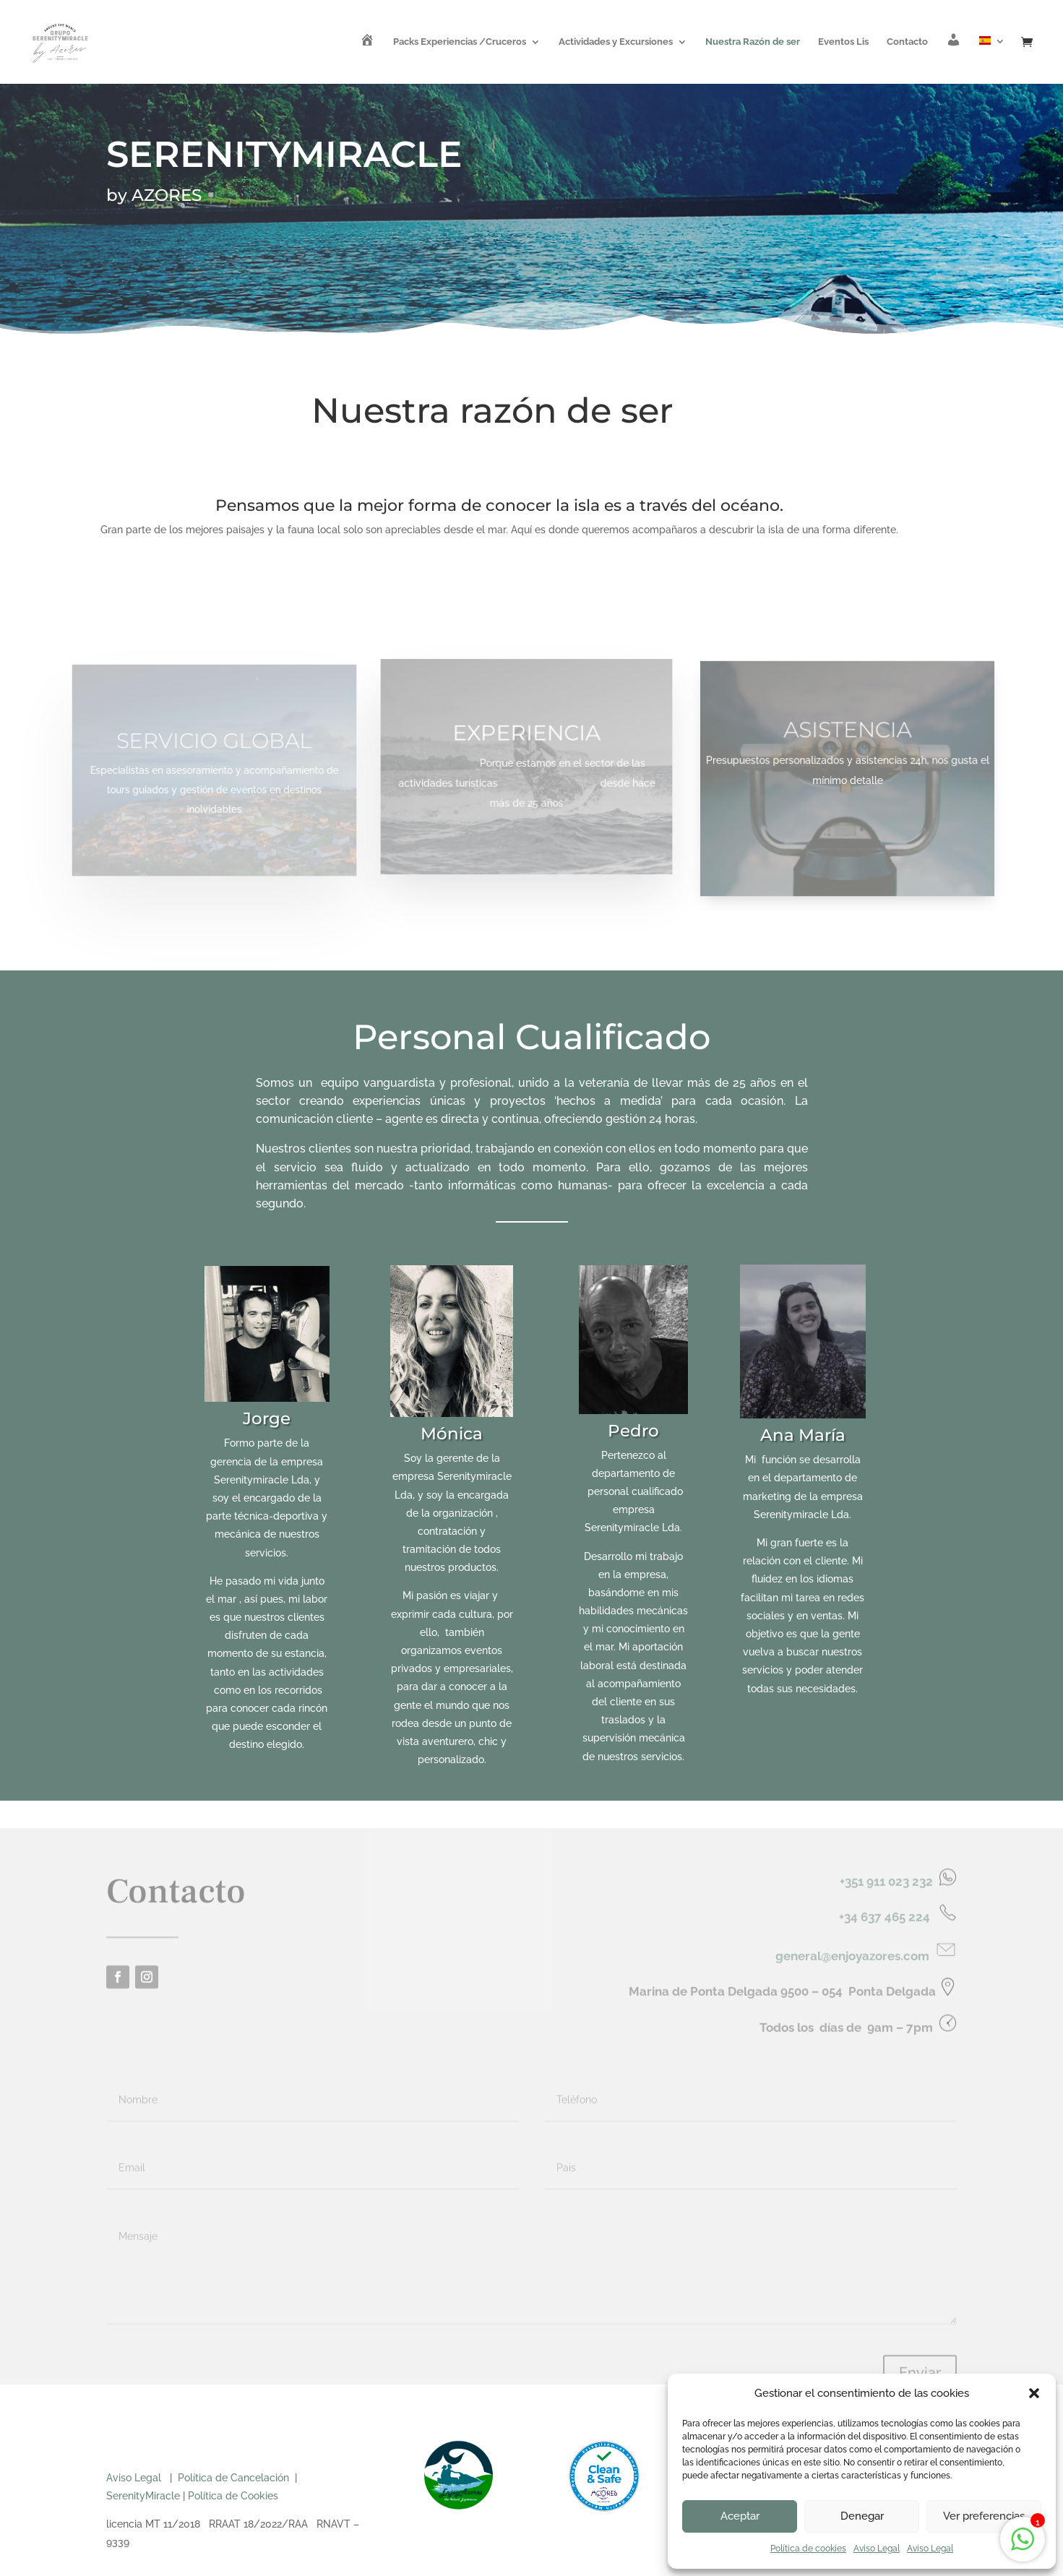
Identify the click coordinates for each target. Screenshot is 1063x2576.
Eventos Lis (843, 42)
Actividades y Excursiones (616, 42)
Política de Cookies (233, 2496)
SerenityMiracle (143, 2496)
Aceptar (739, 2516)
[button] (1034, 2393)
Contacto (907, 42)
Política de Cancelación (233, 2478)
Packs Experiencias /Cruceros (459, 42)
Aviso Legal (876, 2548)
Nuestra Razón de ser (752, 42)
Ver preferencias (984, 2516)
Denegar (862, 2516)
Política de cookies (808, 2548)
